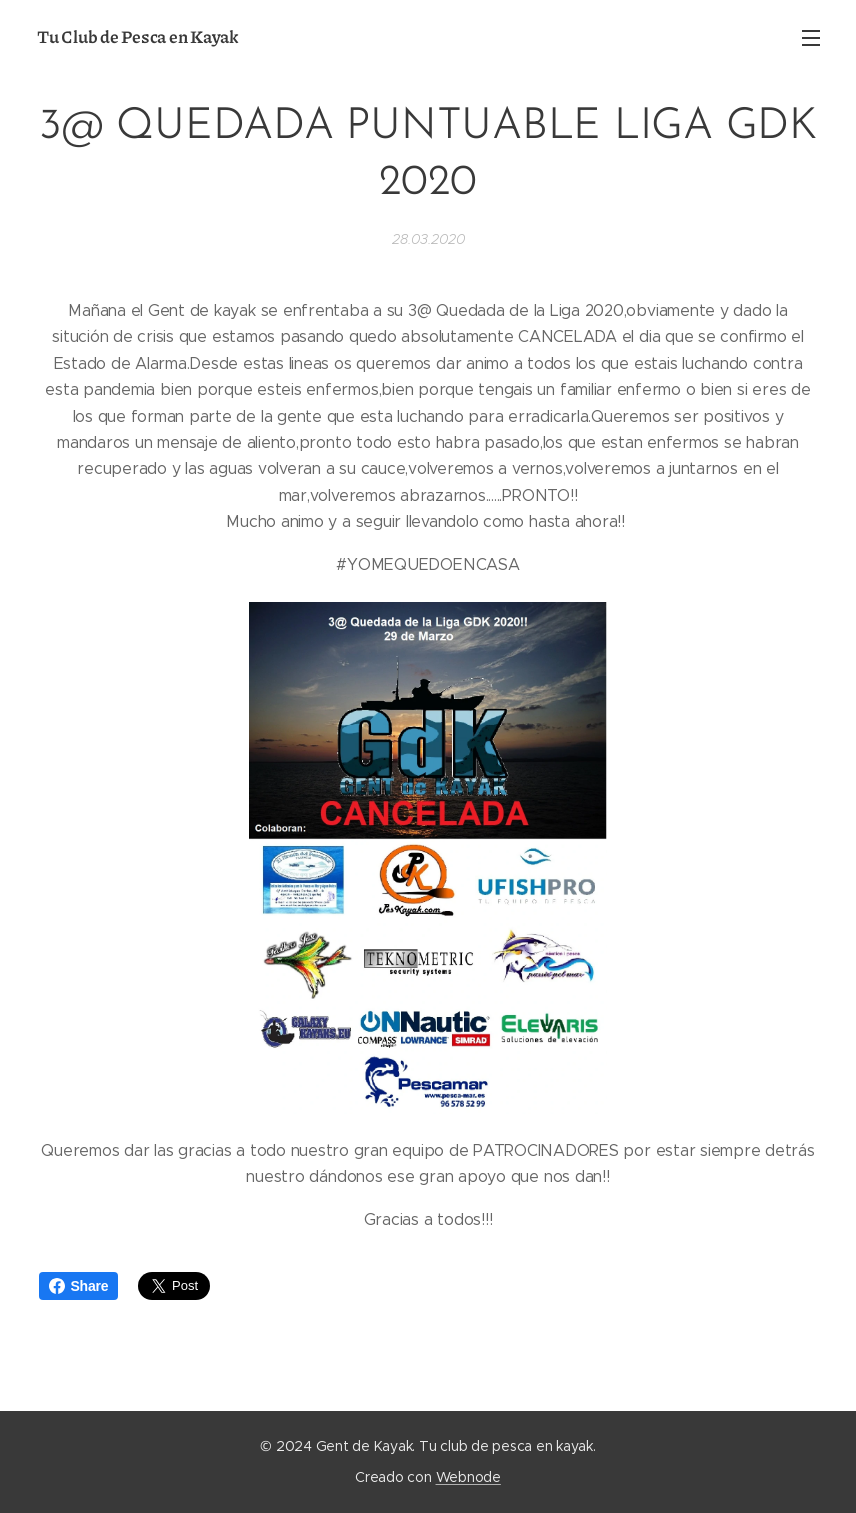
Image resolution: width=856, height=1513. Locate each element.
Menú (811, 38)
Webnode (468, 1477)
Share (79, 1286)
